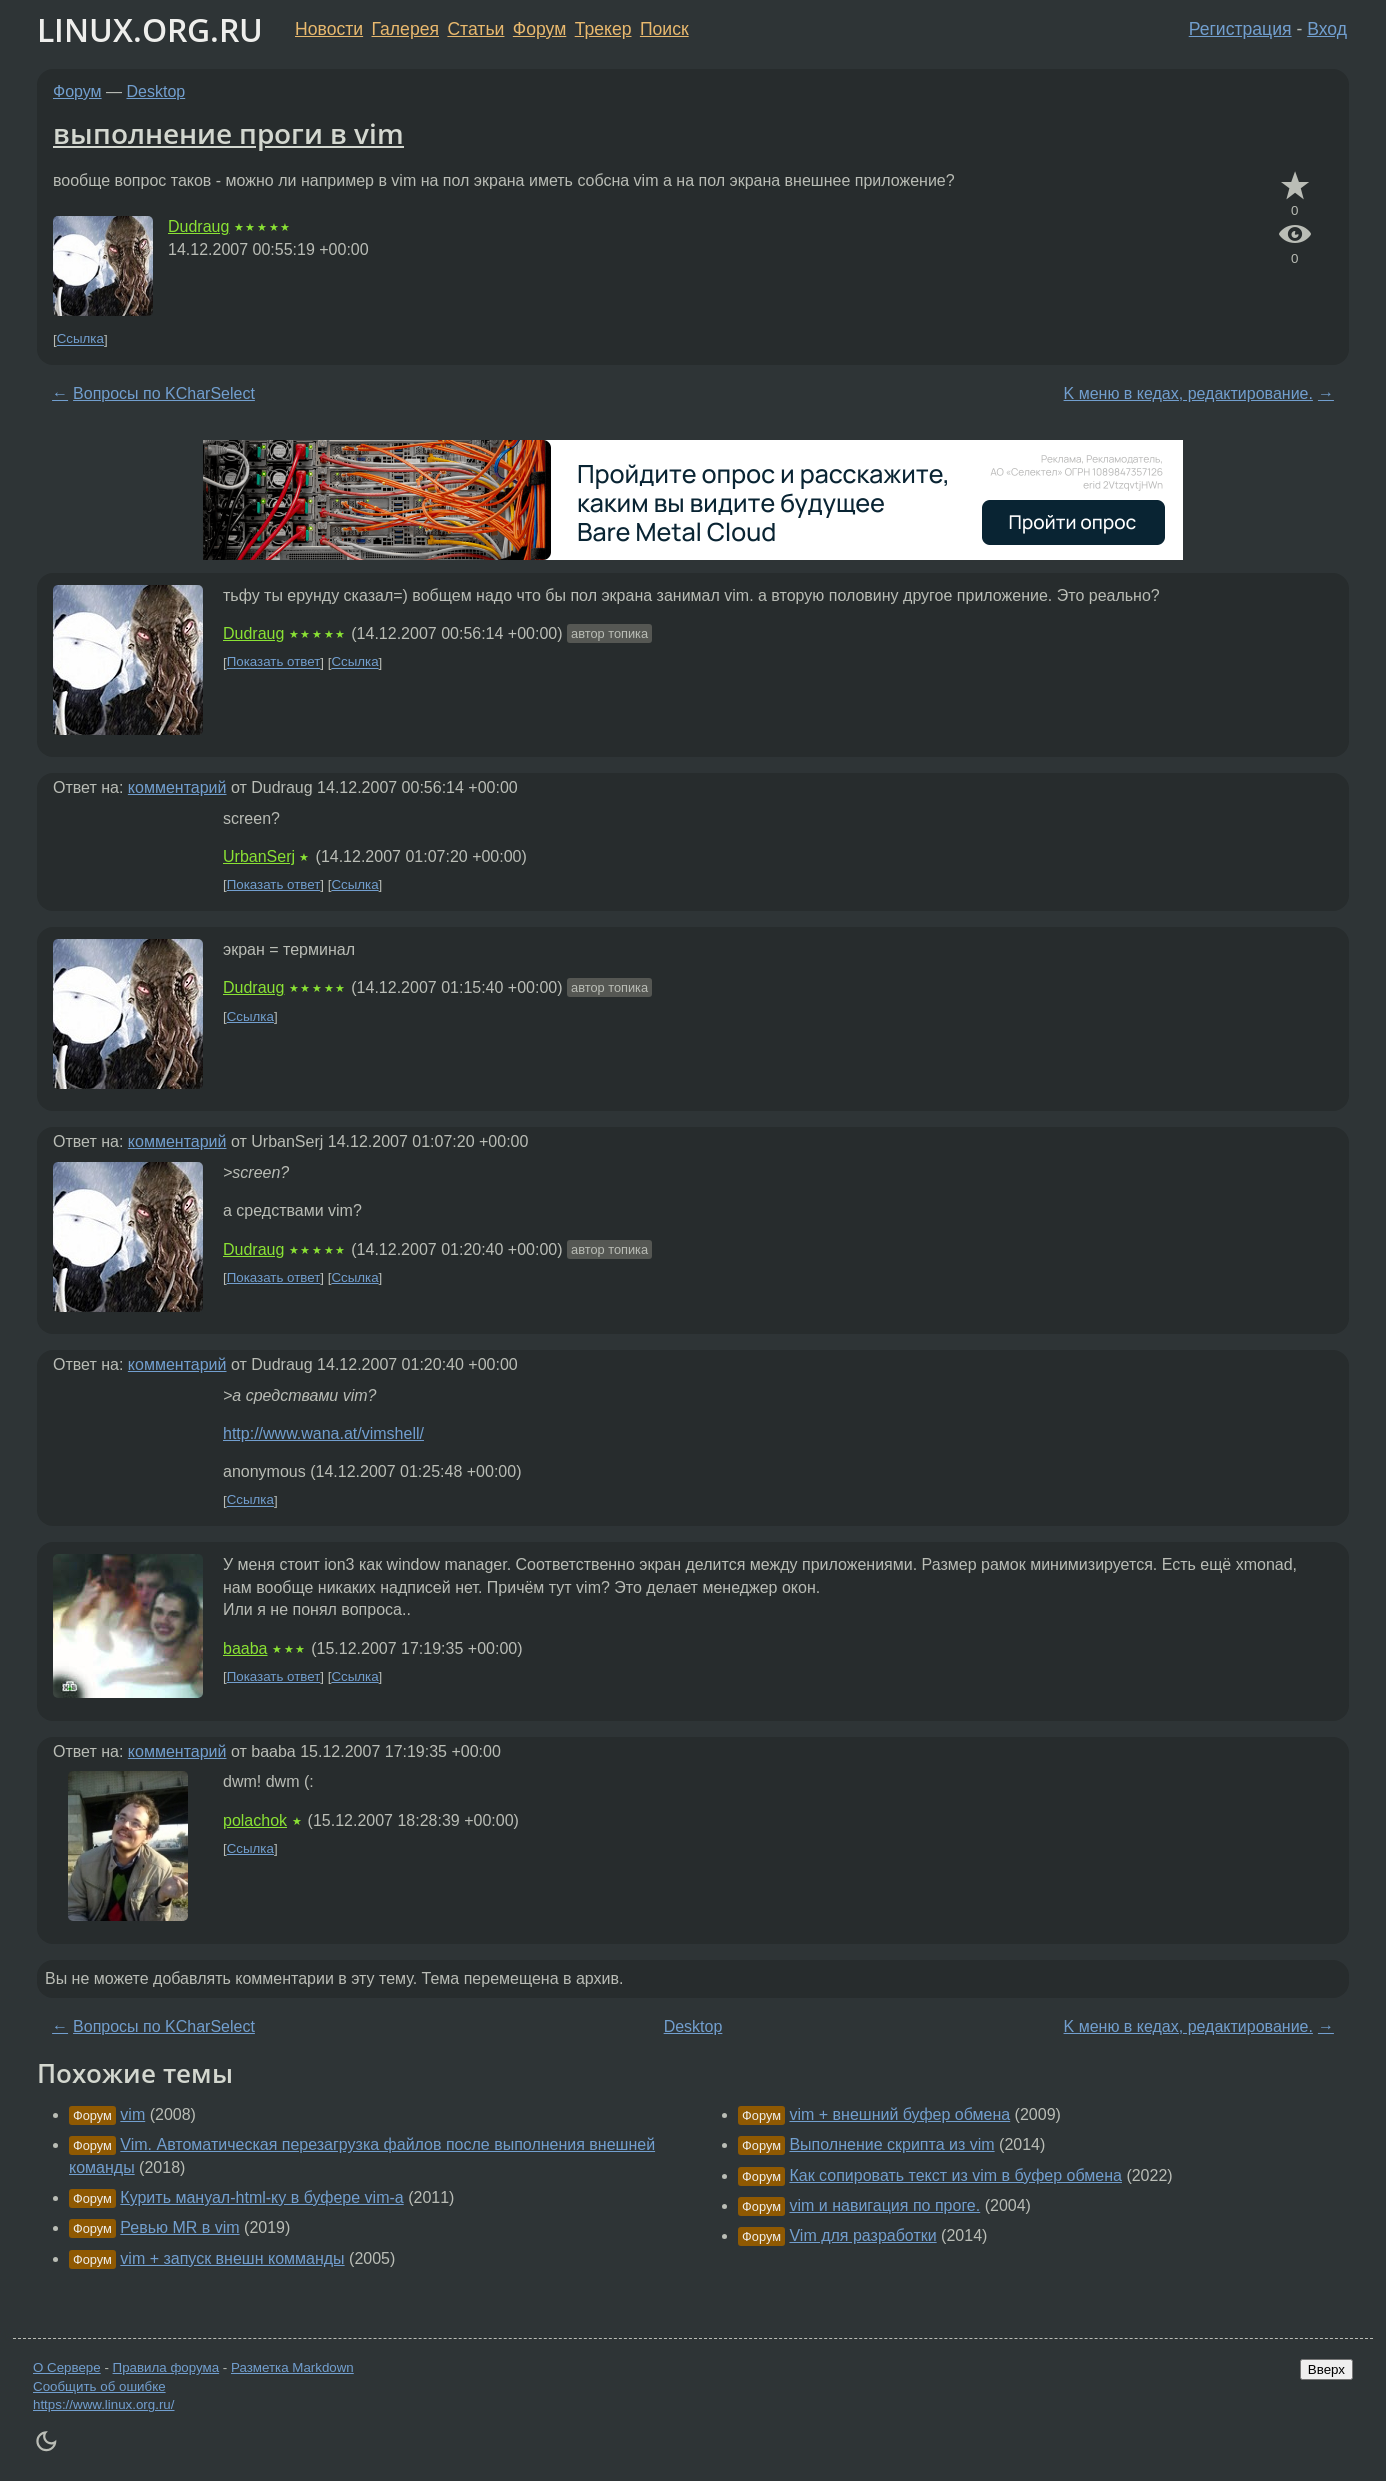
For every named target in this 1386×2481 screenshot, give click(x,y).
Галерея (405, 29)
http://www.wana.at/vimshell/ (323, 1433)
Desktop (156, 91)
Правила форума (166, 2367)
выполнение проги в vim (228, 133)
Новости (329, 29)
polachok (255, 1820)
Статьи (475, 29)
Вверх (1326, 2369)
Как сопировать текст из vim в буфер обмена (955, 2175)
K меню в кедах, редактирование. (1188, 393)
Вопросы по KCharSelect (164, 393)
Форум (539, 29)
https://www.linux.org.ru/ (103, 2404)
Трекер (603, 29)
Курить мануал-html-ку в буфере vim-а (261, 2197)
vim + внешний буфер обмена (899, 2114)
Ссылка (80, 339)
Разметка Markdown (292, 2367)
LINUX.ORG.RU (150, 29)
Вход (1327, 29)
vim (132, 2114)
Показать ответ (274, 662)
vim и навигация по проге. (884, 2205)
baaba (245, 1648)
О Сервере (67, 2367)
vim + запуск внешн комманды (232, 2258)
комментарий (177, 787)
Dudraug (198, 226)
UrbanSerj (259, 856)
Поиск (664, 29)
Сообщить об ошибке (99, 2386)
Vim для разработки (862, 2235)
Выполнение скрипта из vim (891, 2144)
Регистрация (1240, 29)
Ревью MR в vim (179, 2227)
